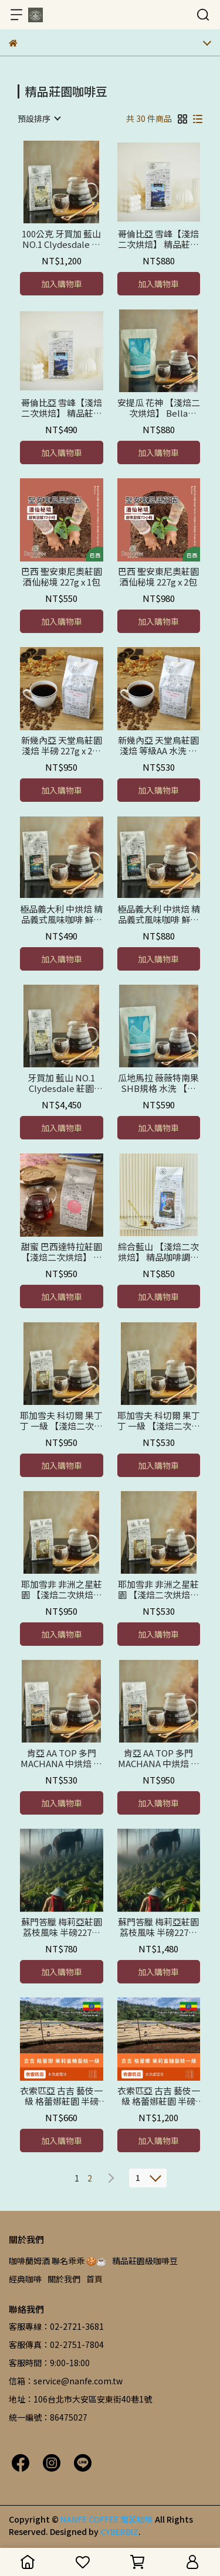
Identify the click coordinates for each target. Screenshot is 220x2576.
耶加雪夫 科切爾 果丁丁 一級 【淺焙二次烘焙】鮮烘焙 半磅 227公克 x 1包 (158, 1420)
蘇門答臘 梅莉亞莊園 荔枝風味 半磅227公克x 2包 (158, 1927)
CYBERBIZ (119, 2531)
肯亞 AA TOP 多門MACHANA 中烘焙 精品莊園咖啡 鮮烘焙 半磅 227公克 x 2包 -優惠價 (158, 1758)
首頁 (94, 2279)
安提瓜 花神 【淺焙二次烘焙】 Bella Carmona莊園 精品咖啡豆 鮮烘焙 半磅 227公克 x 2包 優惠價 (158, 407)
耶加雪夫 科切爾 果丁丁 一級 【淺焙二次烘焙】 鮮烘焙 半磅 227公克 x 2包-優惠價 (61, 1420)
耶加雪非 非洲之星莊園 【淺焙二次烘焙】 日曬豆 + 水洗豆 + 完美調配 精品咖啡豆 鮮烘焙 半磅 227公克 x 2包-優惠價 (61, 1589)
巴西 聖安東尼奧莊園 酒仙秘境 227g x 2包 (158, 576)
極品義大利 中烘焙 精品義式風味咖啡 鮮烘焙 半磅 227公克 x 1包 (61, 914)
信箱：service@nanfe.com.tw (66, 2381)
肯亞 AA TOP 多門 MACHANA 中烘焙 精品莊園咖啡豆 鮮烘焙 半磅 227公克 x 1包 (61, 1758)
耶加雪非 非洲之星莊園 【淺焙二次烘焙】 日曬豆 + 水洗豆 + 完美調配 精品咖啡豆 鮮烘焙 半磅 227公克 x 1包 (158, 1589)
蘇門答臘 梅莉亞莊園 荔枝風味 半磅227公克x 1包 (61, 1927)
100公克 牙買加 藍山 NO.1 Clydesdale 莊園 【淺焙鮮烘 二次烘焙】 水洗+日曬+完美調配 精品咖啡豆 (61, 239)
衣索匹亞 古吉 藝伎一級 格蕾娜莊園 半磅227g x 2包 (158, 2096)
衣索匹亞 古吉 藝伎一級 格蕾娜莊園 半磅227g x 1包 (61, 2096)
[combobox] (39, 118)
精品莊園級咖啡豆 (145, 2261)
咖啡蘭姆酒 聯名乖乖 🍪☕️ (57, 2261)
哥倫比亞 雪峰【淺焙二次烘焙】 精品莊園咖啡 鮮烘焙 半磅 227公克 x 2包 (158, 239)
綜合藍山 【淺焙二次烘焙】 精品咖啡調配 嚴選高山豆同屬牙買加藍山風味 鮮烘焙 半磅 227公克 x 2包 (158, 1252)
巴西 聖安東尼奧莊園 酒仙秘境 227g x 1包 (61, 576)
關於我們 (64, 2279)
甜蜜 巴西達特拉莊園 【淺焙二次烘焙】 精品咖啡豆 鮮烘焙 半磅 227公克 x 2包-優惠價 (61, 1252)
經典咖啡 (25, 2279)
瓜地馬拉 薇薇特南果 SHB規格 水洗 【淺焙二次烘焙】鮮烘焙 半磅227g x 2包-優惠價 (158, 1083)
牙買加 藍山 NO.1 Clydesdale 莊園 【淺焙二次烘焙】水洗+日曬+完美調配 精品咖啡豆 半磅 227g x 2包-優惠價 (61, 1083)
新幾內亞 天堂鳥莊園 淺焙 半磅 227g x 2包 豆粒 (61, 745)
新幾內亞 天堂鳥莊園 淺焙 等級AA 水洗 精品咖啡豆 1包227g (158, 745)
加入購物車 (61, 284)
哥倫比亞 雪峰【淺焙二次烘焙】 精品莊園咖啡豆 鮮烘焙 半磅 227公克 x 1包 (61, 407)
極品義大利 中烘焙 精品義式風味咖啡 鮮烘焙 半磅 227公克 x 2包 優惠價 (158, 914)
